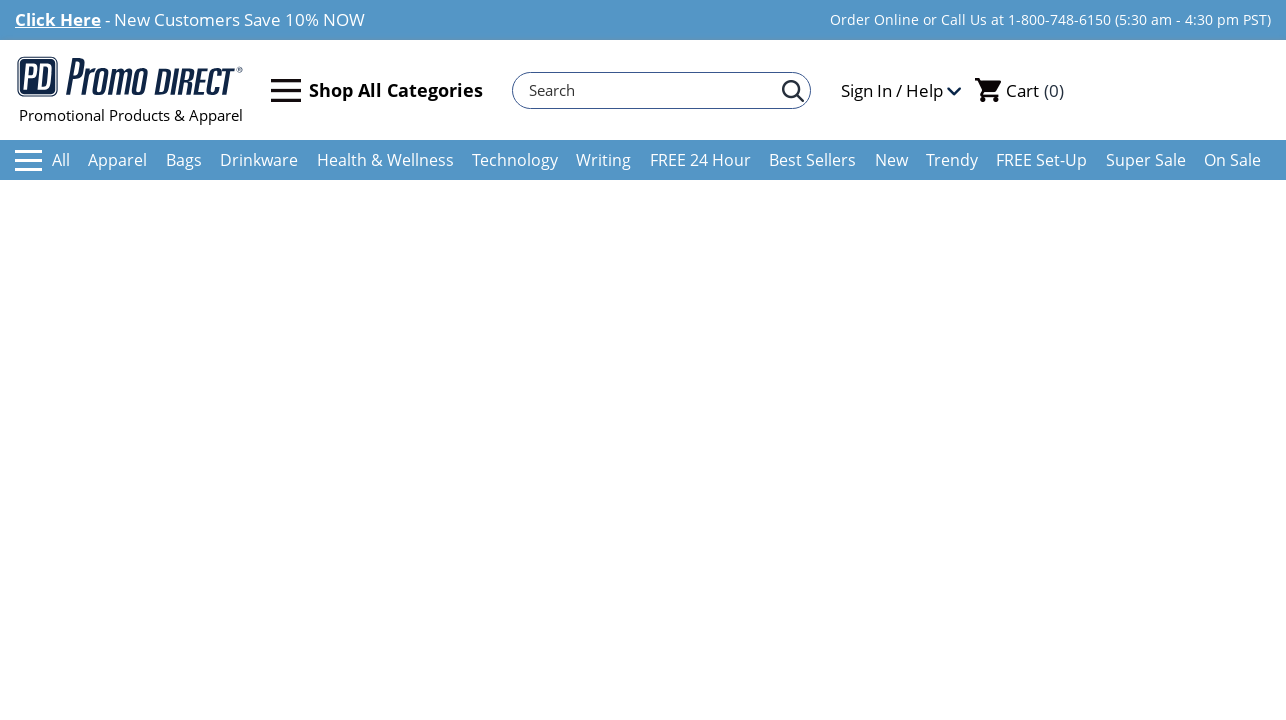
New (891, 160)
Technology (515, 160)
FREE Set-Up (1041, 160)
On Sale (1232, 160)
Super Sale (1146, 160)
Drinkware (259, 160)
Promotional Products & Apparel (130, 90)
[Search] (652, 90)
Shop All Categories (377, 90)
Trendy (952, 160)
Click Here (58, 19)
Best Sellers (812, 160)
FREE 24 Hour (700, 160)
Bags (184, 160)
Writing (603, 160)
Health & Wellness (385, 160)
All (42, 160)
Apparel (117, 160)
